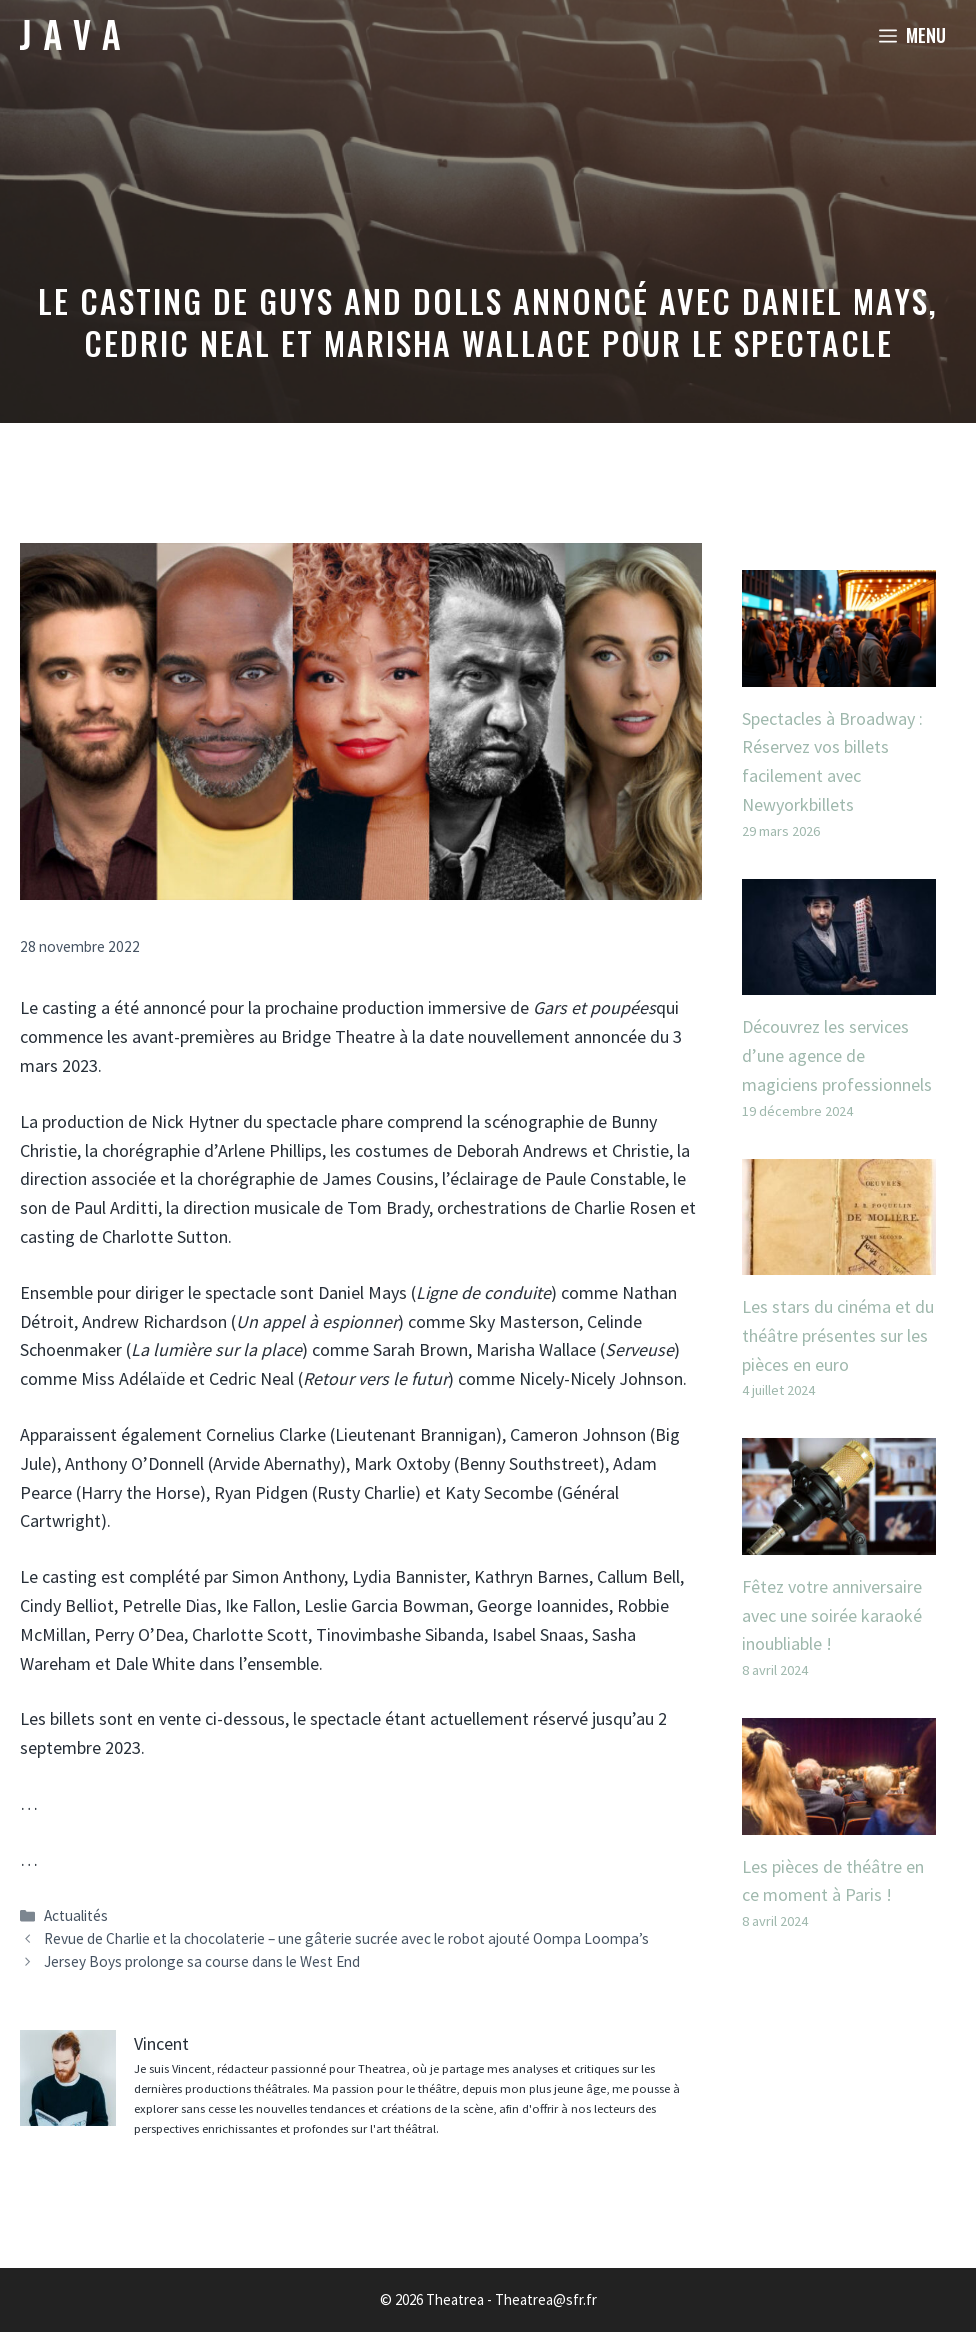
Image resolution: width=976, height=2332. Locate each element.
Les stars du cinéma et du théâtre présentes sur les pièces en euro (838, 1335)
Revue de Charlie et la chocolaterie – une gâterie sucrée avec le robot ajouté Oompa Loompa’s (346, 1938)
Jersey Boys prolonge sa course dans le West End (202, 1961)
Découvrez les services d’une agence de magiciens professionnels (837, 1055)
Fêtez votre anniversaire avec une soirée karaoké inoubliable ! (832, 1615)
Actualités (76, 1915)
